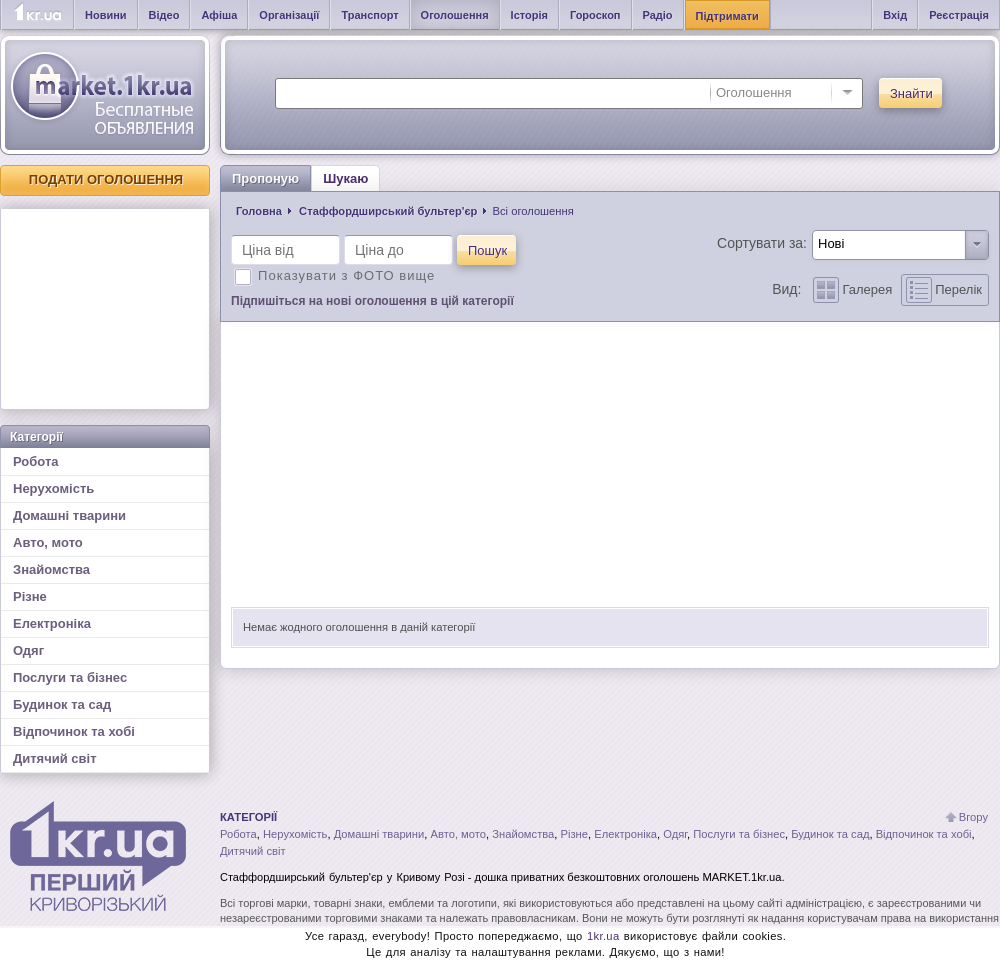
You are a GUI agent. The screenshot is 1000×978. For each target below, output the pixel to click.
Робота (36, 461)
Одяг (28, 650)
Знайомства (51, 569)
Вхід (895, 15)
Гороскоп (595, 15)
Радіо (658, 15)
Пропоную (265, 178)
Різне (30, 596)
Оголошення (455, 15)
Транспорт (369, 15)
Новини (106, 15)
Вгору (973, 817)
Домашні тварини (69, 515)
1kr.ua (603, 936)
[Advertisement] (105, 309)
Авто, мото (48, 542)
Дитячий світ (55, 758)
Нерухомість (53, 488)
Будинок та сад (62, 704)
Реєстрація (959, 15)
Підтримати (727, 16)
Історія (529, 15)
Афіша (219, 15)
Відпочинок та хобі (74, 731)
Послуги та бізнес (70, 677)
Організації (289, 15)
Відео (164, 15)
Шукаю (345, 178)
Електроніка (52, 623)
